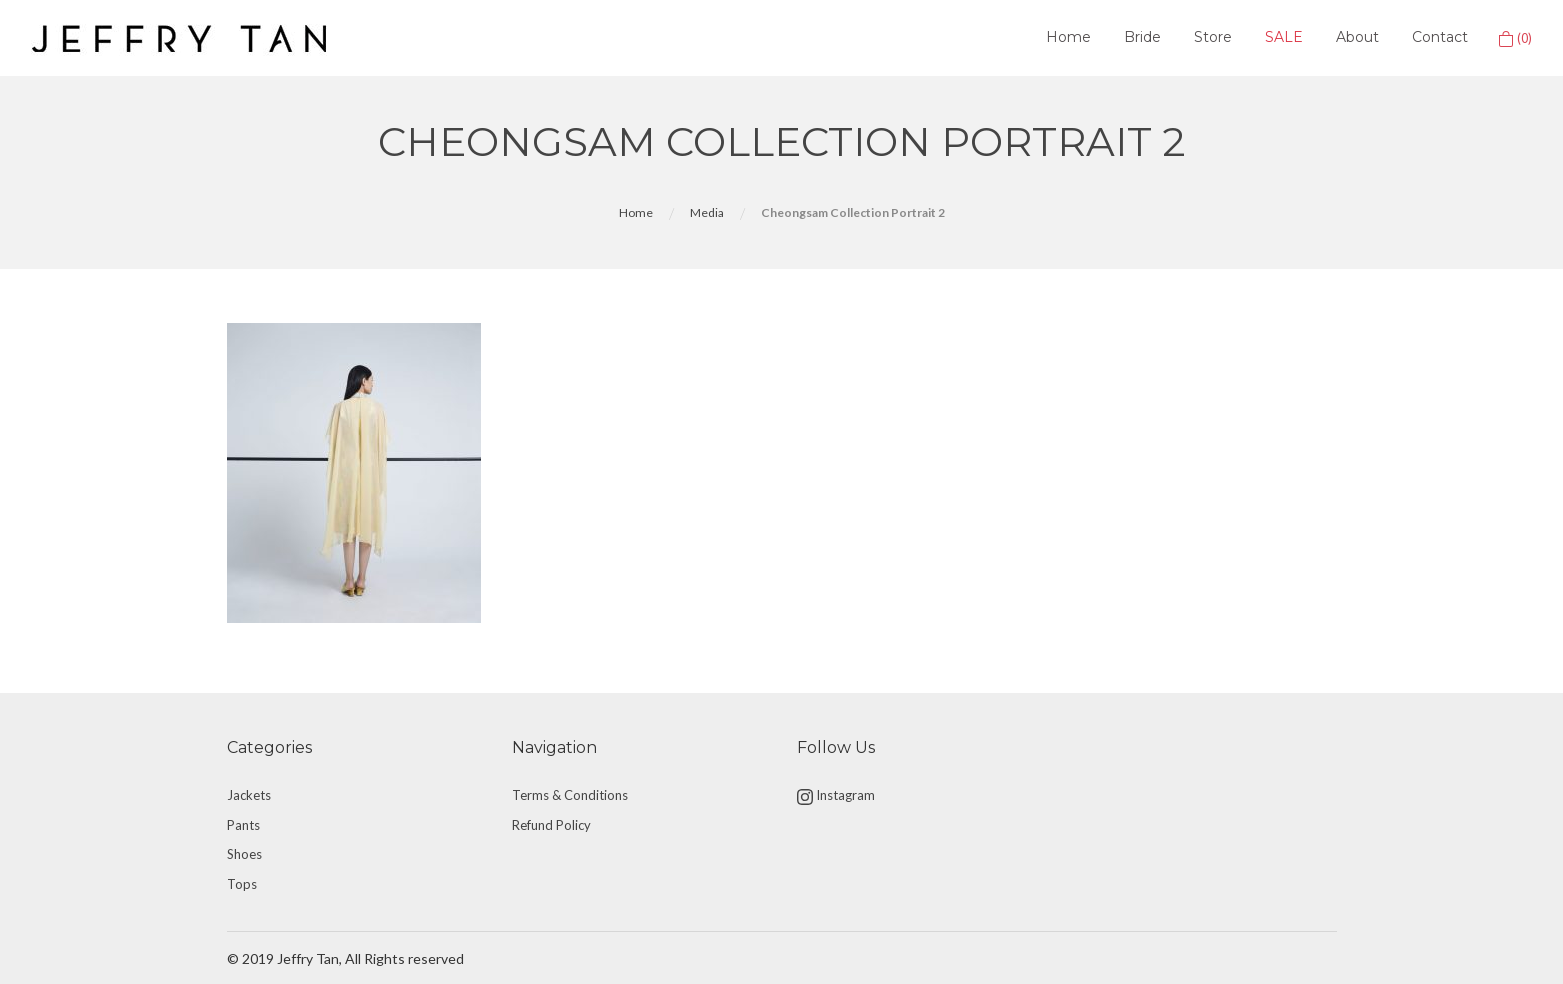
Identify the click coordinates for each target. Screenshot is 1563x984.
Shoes (244, 854)
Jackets (249, 795)
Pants (243, 825)
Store (1213, 37)
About (1357, 37)
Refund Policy (551, 825)
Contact (1440, 37)
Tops (242, 884)
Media (707, 212)
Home (1068, 37)
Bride (1142, 37)
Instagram (836, 796)
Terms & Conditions (570, 795)
